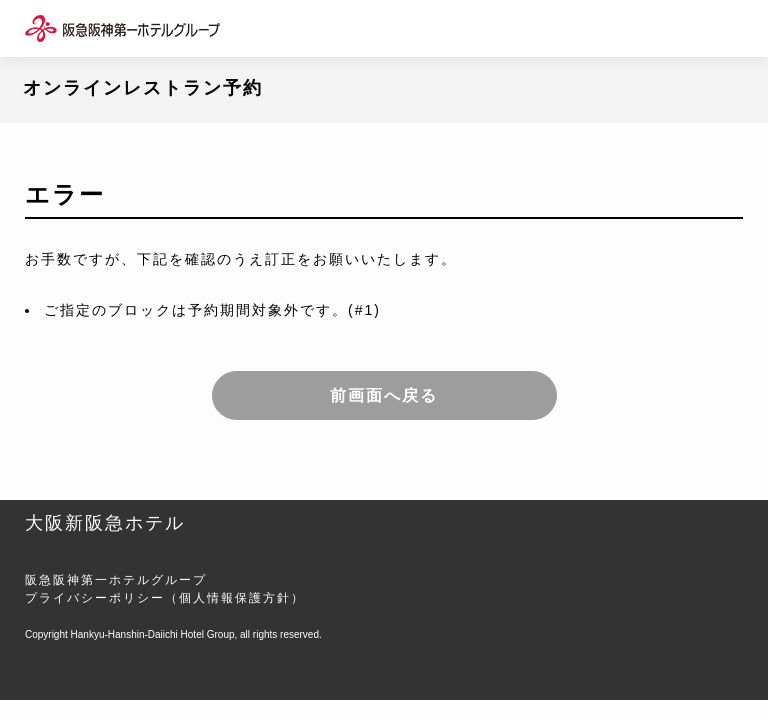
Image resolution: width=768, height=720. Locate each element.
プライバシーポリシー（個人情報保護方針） (165, 598)
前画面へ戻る (384, 395)
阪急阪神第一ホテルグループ (116, 580)
